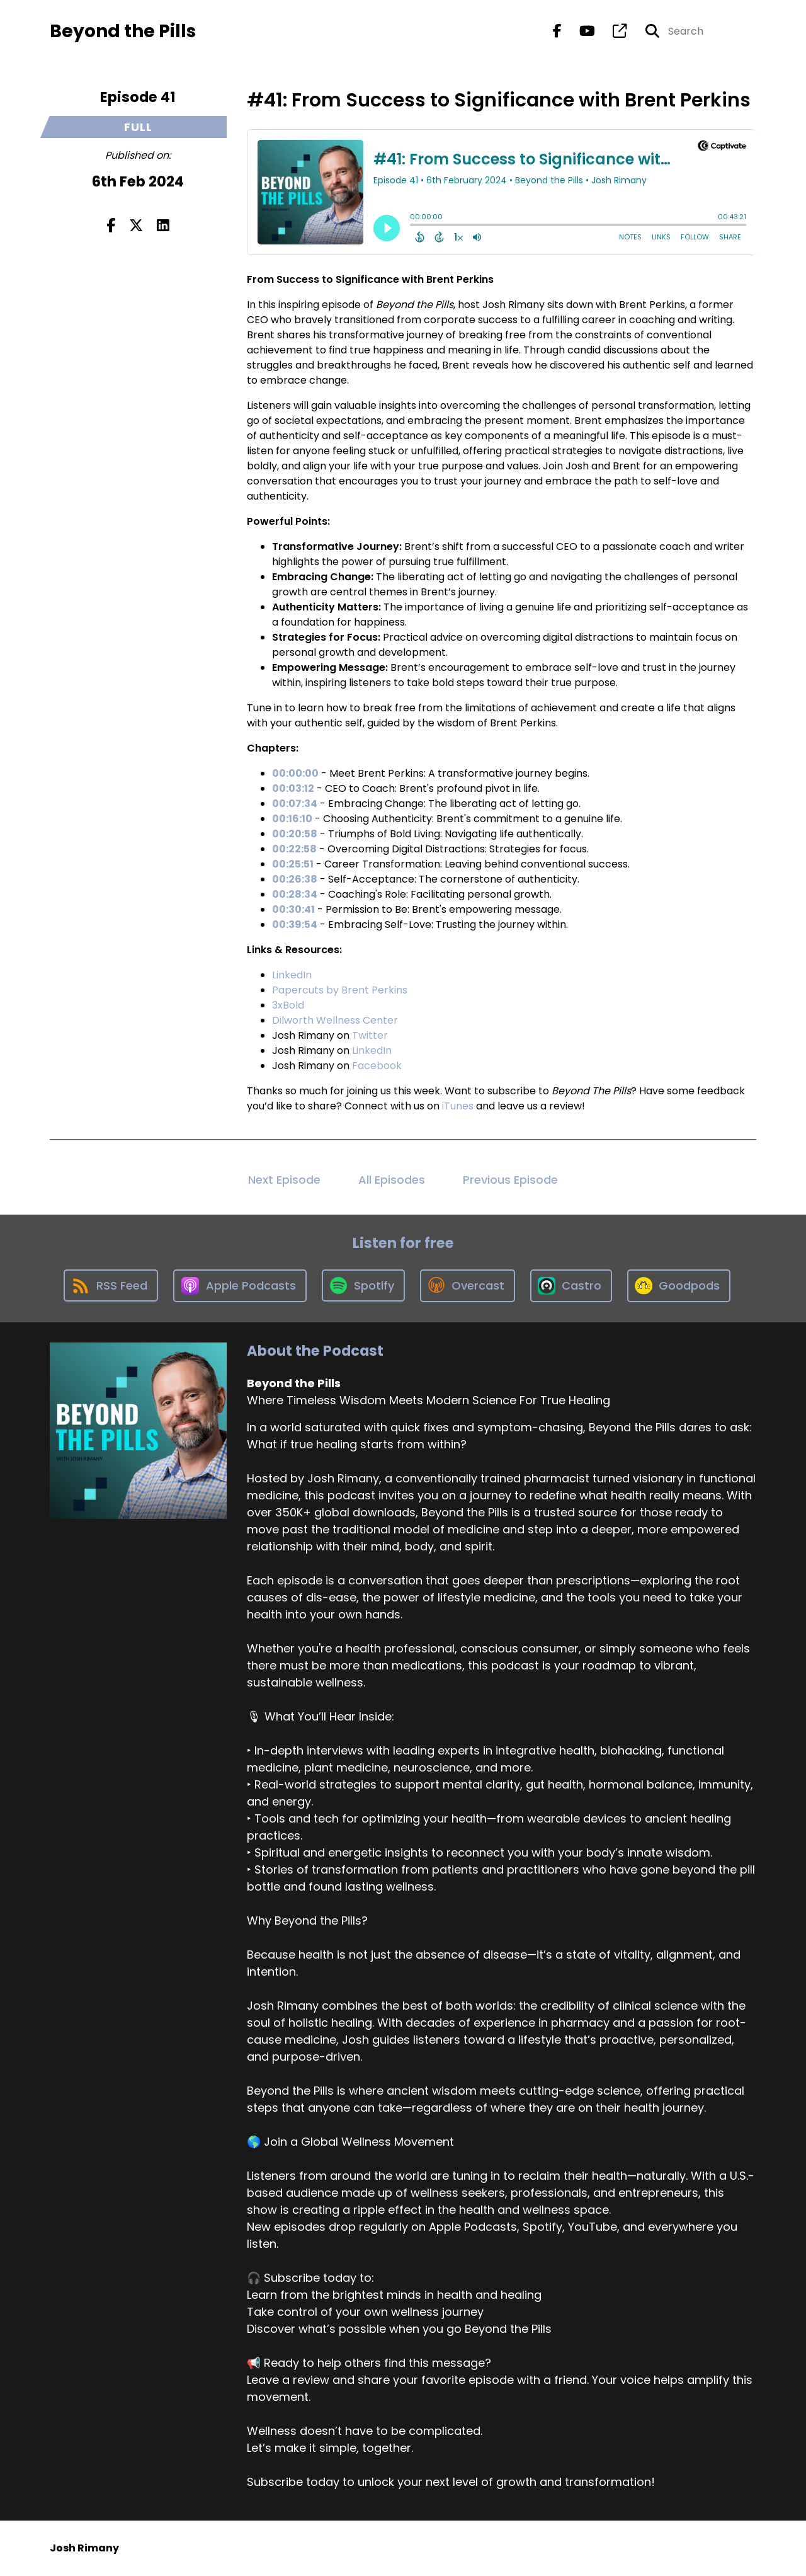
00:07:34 (294, 803)
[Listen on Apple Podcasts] (240, 1285)
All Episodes (391, 1180)
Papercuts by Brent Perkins (339, 990)
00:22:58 (294, 849)
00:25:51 (293, 864)
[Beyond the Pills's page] (612, 31)
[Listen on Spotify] (363, 1285)
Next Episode (284, 1180)
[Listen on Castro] (571, 1285)
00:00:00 (295, 773)
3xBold (288, 1005)
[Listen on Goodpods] (678, 1285)
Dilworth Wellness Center (335, 1020)
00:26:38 (294, 879)
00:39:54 (294, 924)
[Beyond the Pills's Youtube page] (579, 31)
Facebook (377, 1065)
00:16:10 (292, 818)
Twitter (370, 1035)
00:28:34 (294, 894)
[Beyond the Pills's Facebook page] (557, 31)
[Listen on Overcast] (467, 1285)
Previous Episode (510, 1180)
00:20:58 (294, 834)
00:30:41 (293, 909)
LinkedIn (292, 975)
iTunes (458, 1106)
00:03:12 (293, 788)
